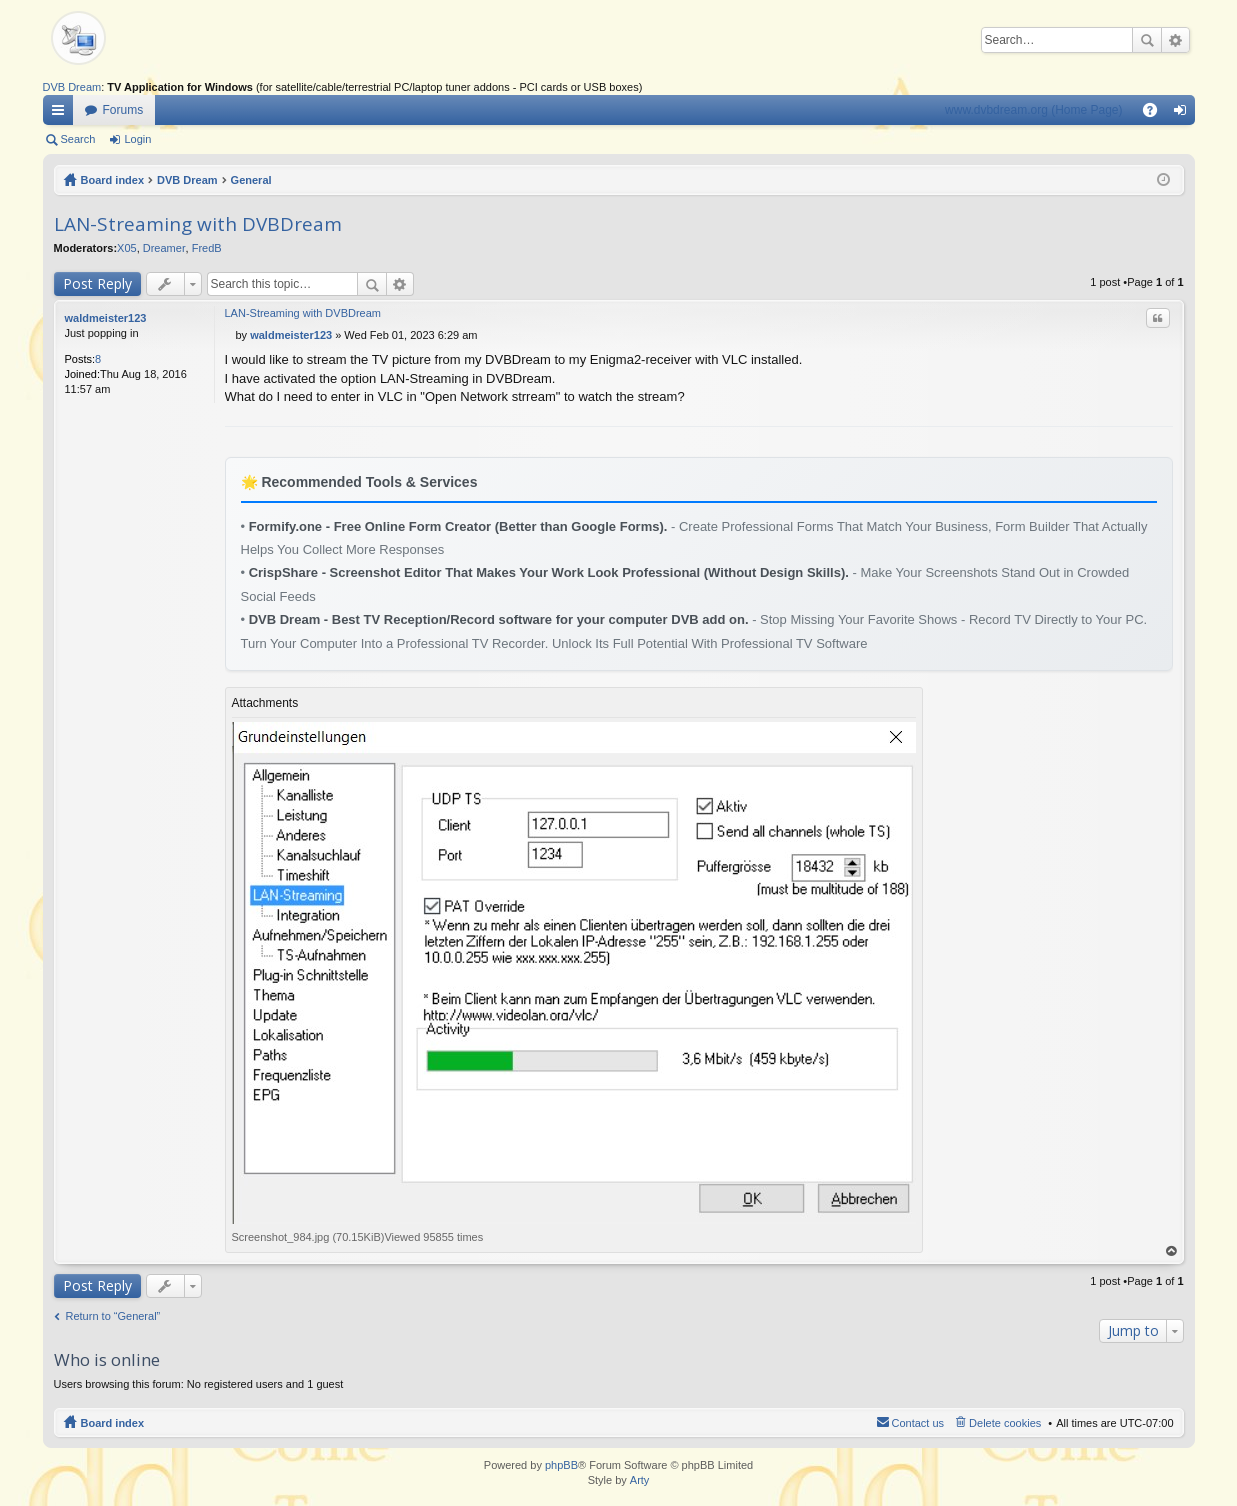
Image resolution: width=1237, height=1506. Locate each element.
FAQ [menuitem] (1155, 114)
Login (137, 139)
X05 (127, 248)
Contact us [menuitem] (918, 1423)
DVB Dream (72, 87)
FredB (207, 248)
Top (1171, 1251)
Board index (113, 180)
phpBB (561, 1465)
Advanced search (1175, 40)
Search (1147, 40)
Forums (123, 110)
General (251, 180)
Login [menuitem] (1183, 114)
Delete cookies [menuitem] (1005, 1423)
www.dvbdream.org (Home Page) (1033, 110)
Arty (640, 1480)
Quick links (62, 114)
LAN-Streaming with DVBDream (198, 224)
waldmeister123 (106, 318)
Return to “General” (113, 1316)
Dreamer (164, 248)
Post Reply (97, 283)
